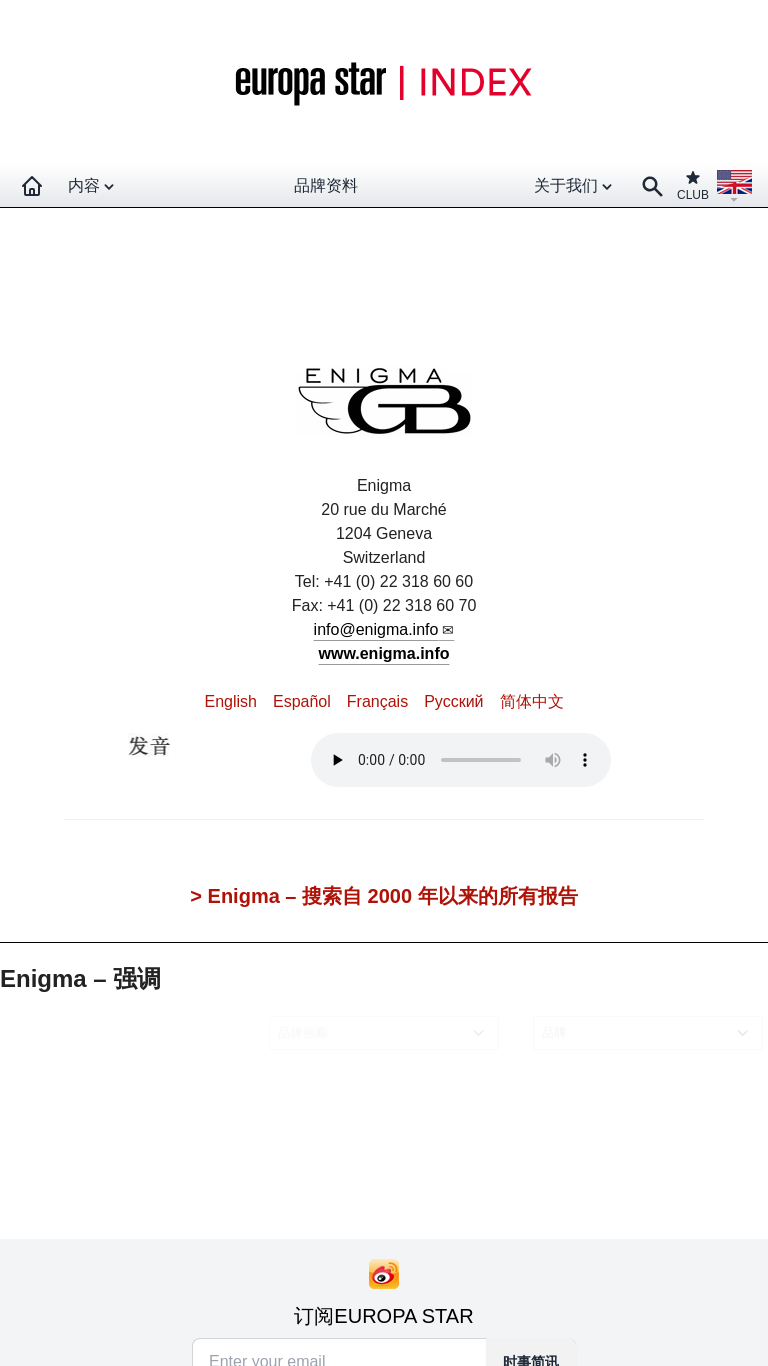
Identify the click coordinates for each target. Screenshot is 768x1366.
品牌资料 (326, 185)
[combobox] (387, 1032)
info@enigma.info (376, 629)
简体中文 (532, 701)
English (230, 701)
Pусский (453, 701)
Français (377, 701)
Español (302, 701)
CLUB (693, 185)
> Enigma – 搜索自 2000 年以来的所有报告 (383, 896)
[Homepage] (32, 186)
